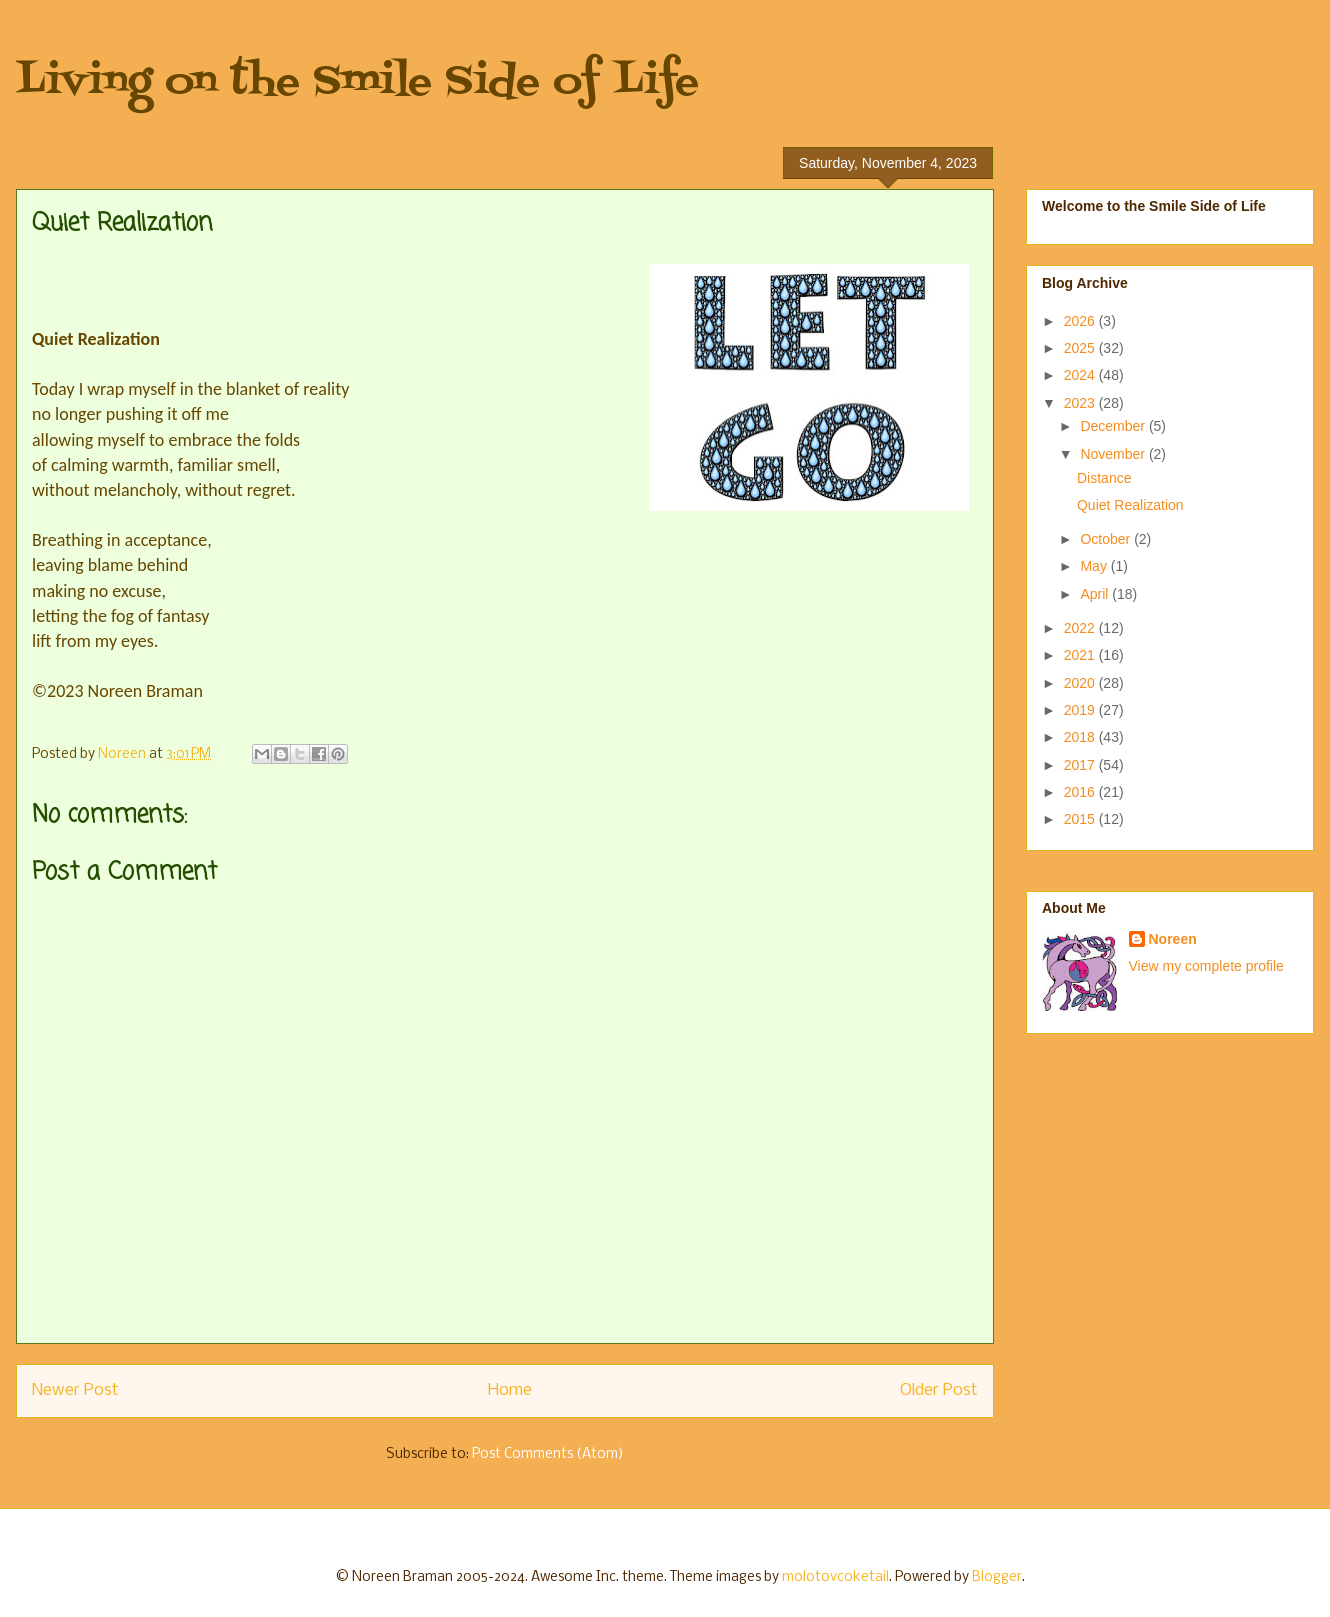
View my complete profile (1206, 966)
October (1107, 539)
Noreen (1173, 939)
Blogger (997, 1577)
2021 (1081, 655)
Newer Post (75, 1390)
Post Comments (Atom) (548, 1454)
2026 (1081, 321)
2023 (1081, 403)
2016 (1081, 792)
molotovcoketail (835, 1577)
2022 (1081, 628)
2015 (1081, 819)
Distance (1104, 478)
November (1114, 454)
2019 (1081, 710)
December (1114, 426)
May (1095, 566)
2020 (1081, 683)
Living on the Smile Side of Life (357, 82)
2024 (1081, 375)
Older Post (939, 1390)
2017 (1081, 765)
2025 (1081, 348)
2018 (1081, 737)
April (1096, 594)
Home (510, 1390)
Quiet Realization (1130, 505)
